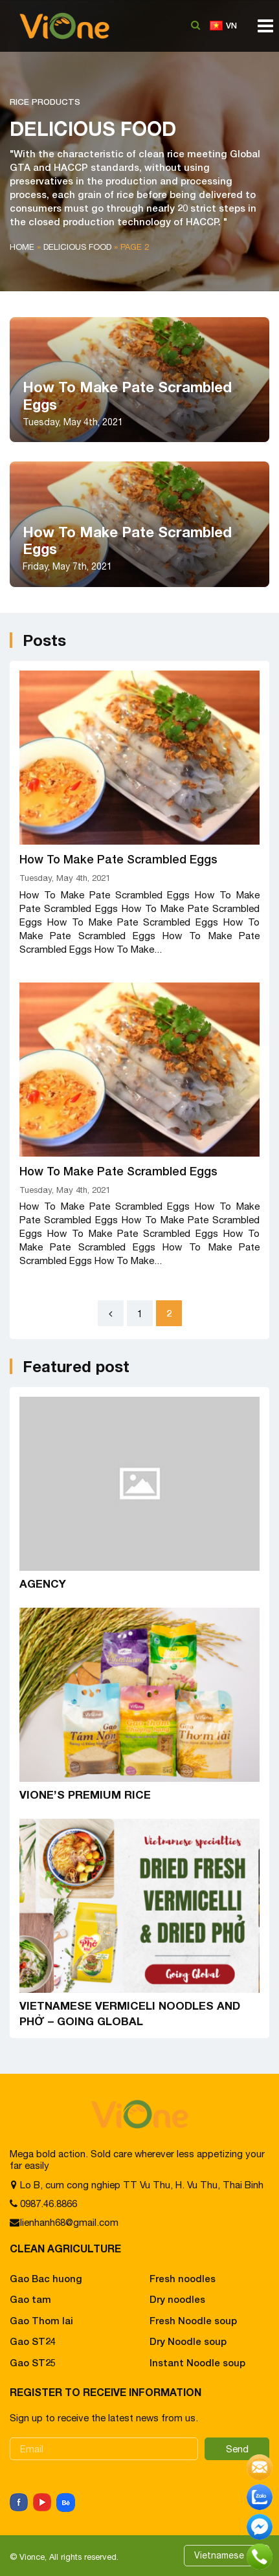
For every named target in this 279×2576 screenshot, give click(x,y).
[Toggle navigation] (261, 30)
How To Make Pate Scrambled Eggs (118, 859)
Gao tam (30, 2299)
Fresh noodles (183, 2278)
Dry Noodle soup (188, 2341)
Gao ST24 (33, 2341)
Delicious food (77, 247)
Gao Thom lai (41, 2320)
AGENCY (42, 1583)
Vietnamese (219, 2555)
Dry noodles (177, 2299)
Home (22, 247)
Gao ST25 (33, 2362)
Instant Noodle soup (197, 2362)
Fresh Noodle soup (193, 2320)
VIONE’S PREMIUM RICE (85, 1794)
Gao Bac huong (46, 2278)
